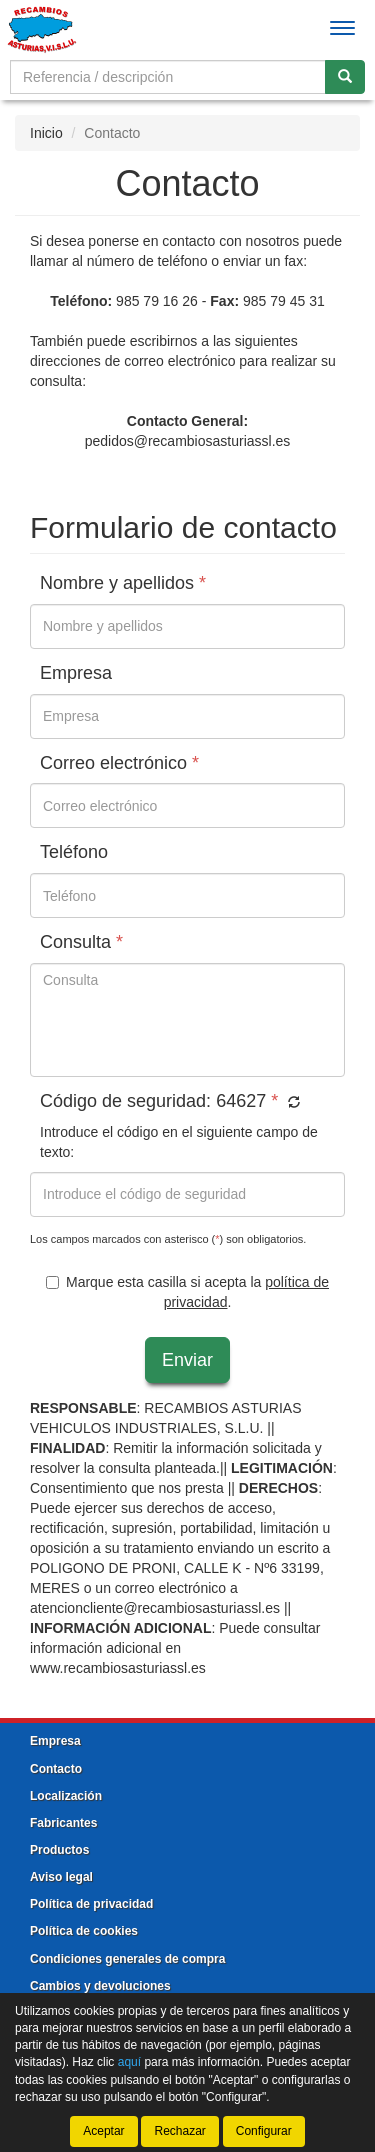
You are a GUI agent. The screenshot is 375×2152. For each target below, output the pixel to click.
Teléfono (74, 852)
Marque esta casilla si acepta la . (187, 1292)
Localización (66, 1796)
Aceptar (103, 2131)
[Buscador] (168, 77)
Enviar (187, 1360)
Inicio (46, 133)
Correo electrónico (119, 763)
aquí (129, 2062)
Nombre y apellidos (123, 583)
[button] (291, 1103)
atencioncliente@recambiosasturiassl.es (155, 1608)
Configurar (264, 2131)
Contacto (56, 1769)
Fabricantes (63, 1823)
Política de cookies (84, 1931)
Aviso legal (61, 1877)
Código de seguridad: (170, 1101)
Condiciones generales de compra (127, 1959)
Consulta (81, 942)
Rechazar (179, 2131)
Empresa (76, 673)
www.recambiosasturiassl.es (118, 1668)
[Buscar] (345, 77)
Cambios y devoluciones (100, 1986)
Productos (59, 1850)
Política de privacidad (91, 1904)
